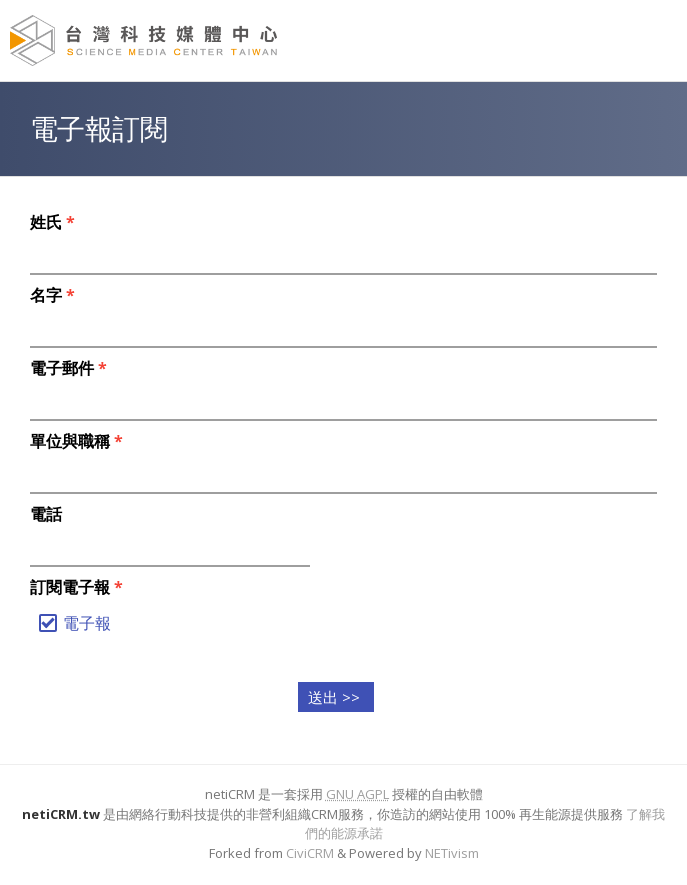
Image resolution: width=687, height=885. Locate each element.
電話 (46, 514)
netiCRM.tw (61, 814)
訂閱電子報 (76, 587)
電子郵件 (68, 368)
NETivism (452, 853)
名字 (52, 295)
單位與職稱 (76, 441)
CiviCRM (310, 853)
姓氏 (52, 222)
